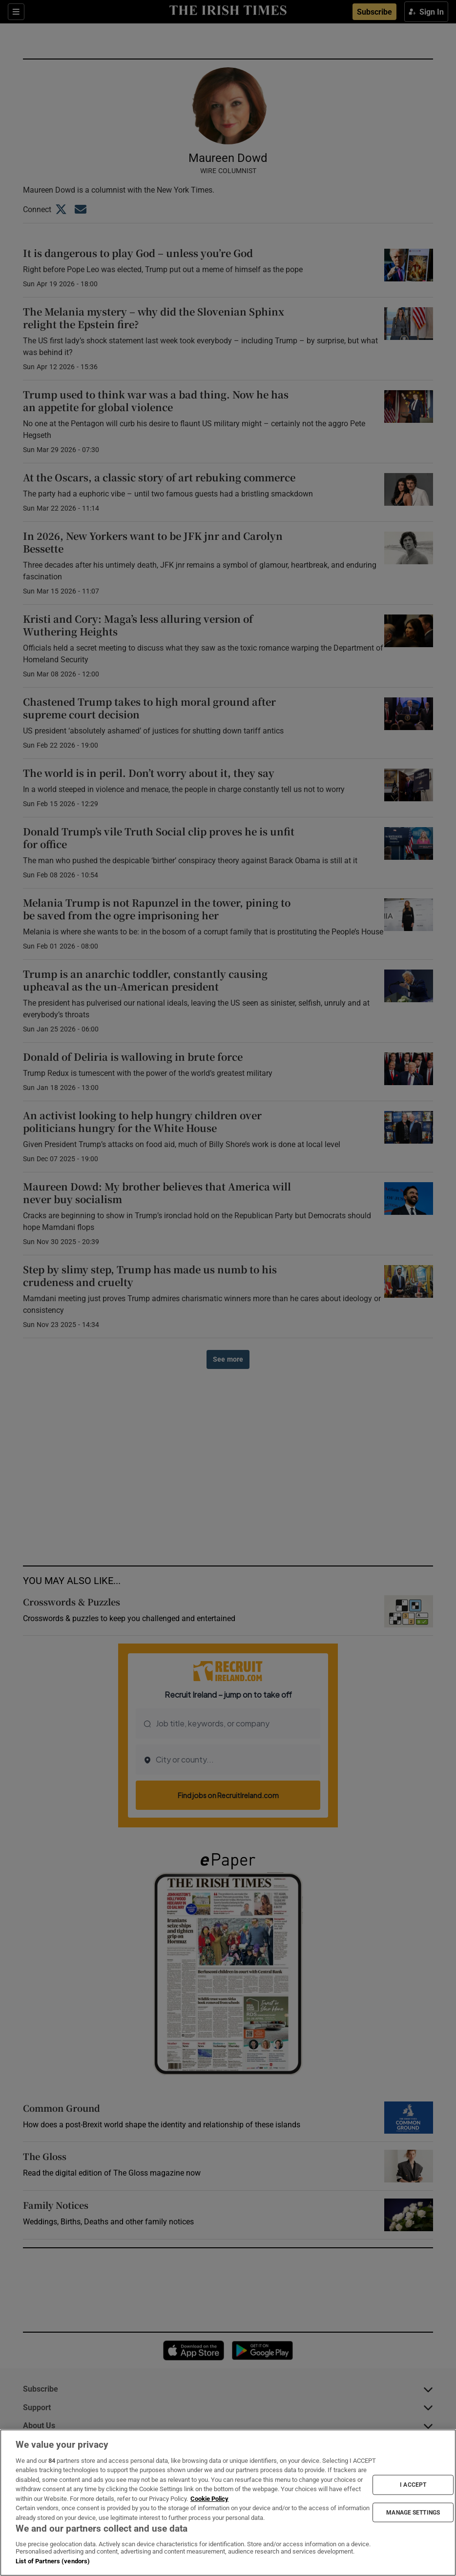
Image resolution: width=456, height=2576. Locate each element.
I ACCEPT (413, 2484)
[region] (228, 2502)
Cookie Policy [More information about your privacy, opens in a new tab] (209, 2498)
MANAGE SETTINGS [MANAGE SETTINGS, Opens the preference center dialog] (413, 2512)
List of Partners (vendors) (53, 2561)
